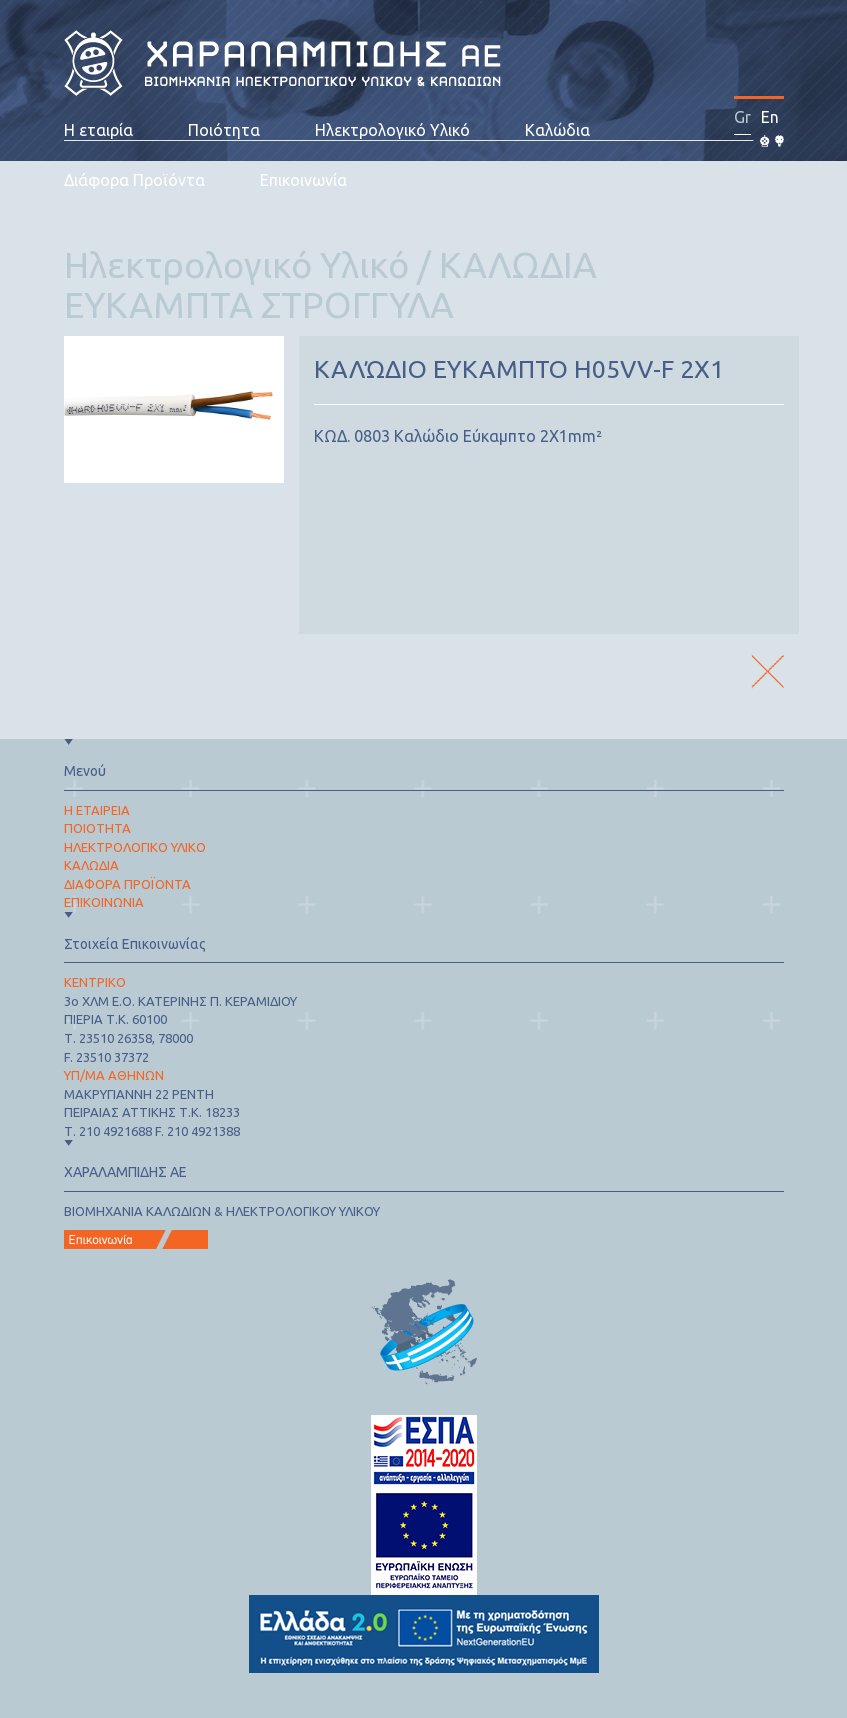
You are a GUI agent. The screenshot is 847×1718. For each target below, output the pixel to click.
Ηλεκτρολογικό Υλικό (392, 130)
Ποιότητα (224, 130)
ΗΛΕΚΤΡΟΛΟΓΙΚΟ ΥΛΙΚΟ (135, 847)
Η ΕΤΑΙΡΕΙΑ (97, 810)
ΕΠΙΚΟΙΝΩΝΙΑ (104, 902)
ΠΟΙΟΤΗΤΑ (97, 828)
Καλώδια (557, 130)
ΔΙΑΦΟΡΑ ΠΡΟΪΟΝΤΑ (127, 884)
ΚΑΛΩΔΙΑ (91, 865)
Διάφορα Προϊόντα (134, 180)
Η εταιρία (98, 130)
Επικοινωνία (303, 180)
